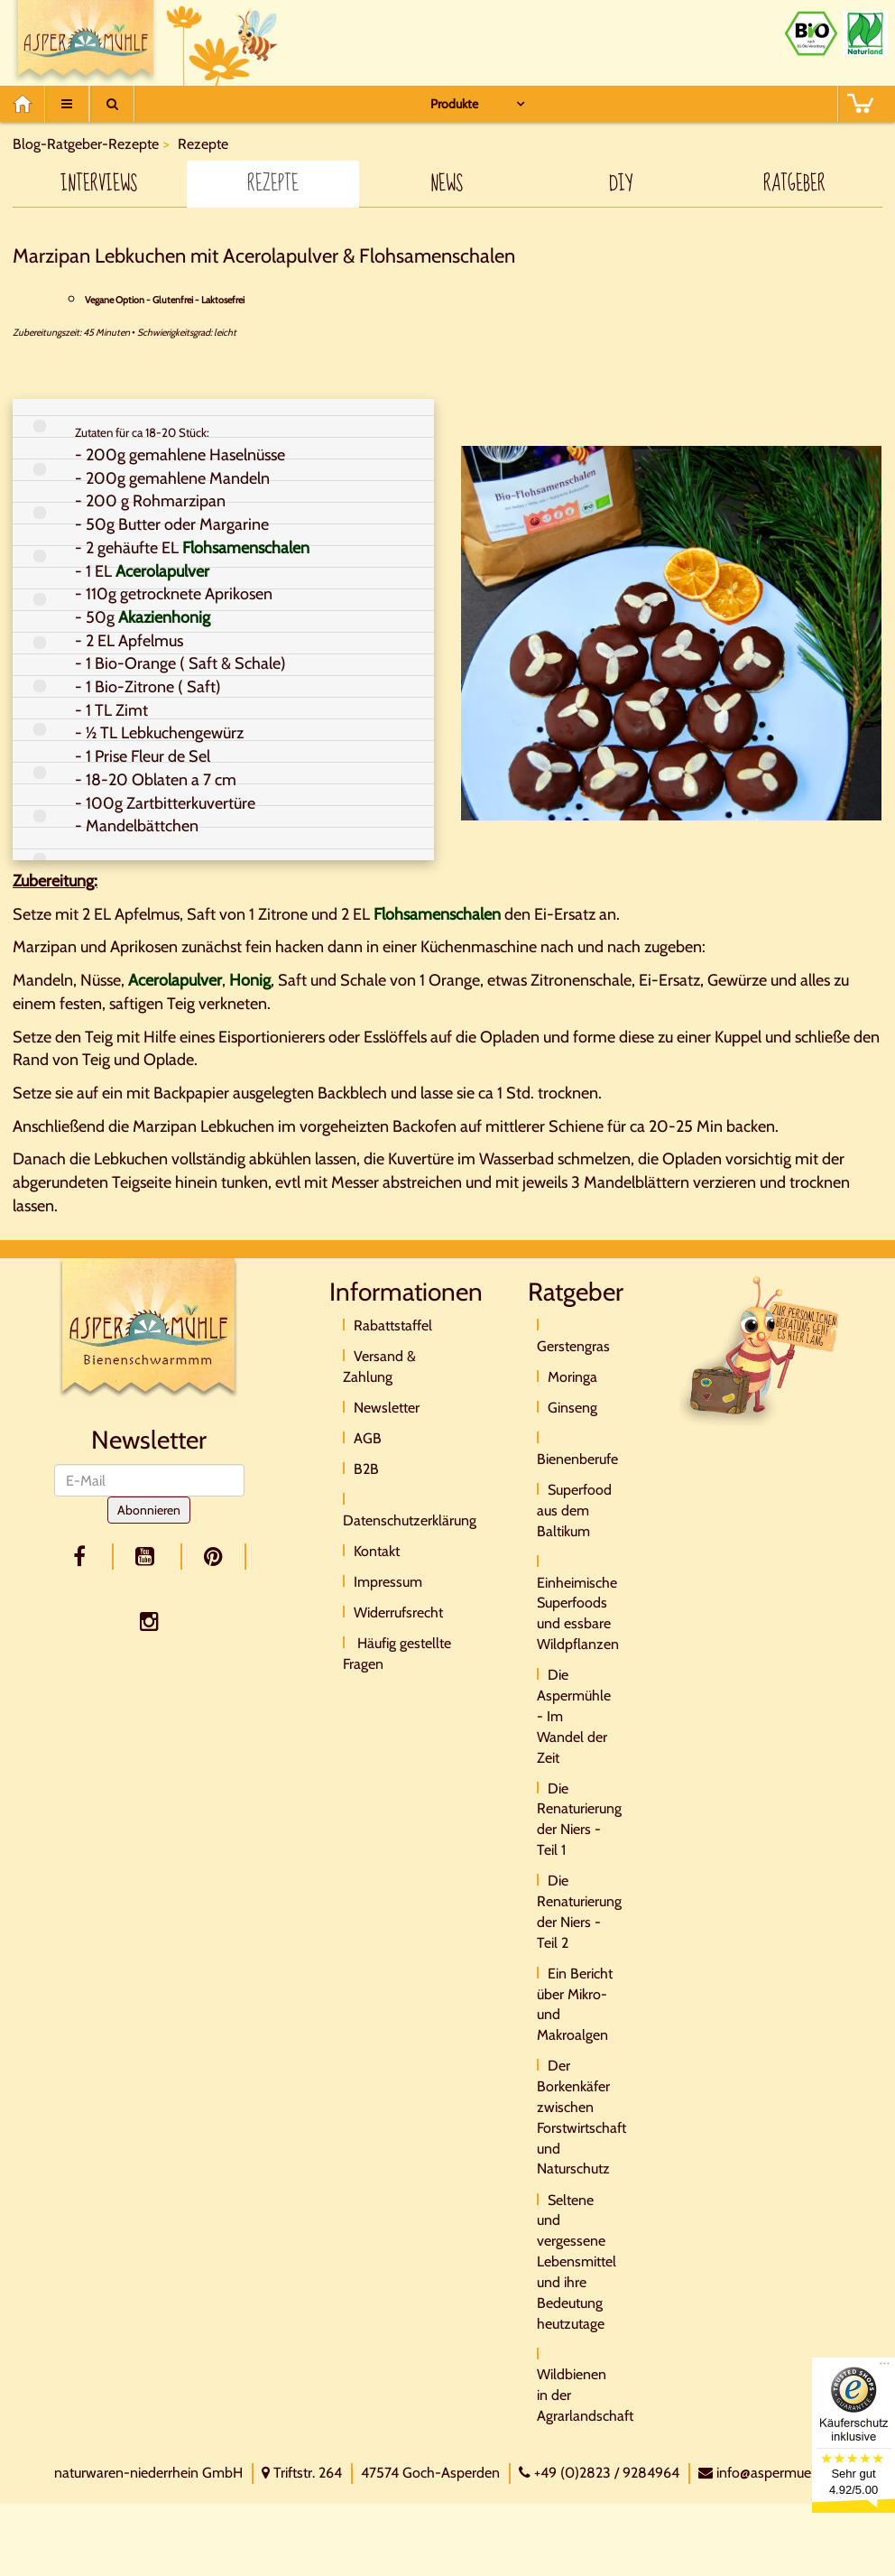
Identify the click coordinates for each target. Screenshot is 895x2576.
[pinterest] (214, 1556)
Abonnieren (148, 1510)
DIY (620, 184)
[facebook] (82, 1556)
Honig (250, 980)
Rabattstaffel (393, 1325)
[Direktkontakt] (760, 1349)
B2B (366, 1469)
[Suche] (111, 104)
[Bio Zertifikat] (811, 33)
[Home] (28, 104)
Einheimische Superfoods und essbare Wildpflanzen (578, 1614)
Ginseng (572, 1407)
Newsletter (387, 1407)
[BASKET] (859, 104)
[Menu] (66, 104)
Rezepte (273, 184)
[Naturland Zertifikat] (865, 33)
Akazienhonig (164, 617)
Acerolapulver (162, 571)
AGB (368, 1438)
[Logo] (149, 1330)
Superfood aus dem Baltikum (574, 1510)
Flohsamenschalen (245, 548)
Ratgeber (794, 184)
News (446, 184)
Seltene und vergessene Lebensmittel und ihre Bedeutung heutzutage (576, 2261)
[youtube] (148, 1556)
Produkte (454, 104)
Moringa (572, 1376)
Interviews (98, 184)
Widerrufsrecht (398, 1612)
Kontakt (377, 1551)
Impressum (388, 1581)
